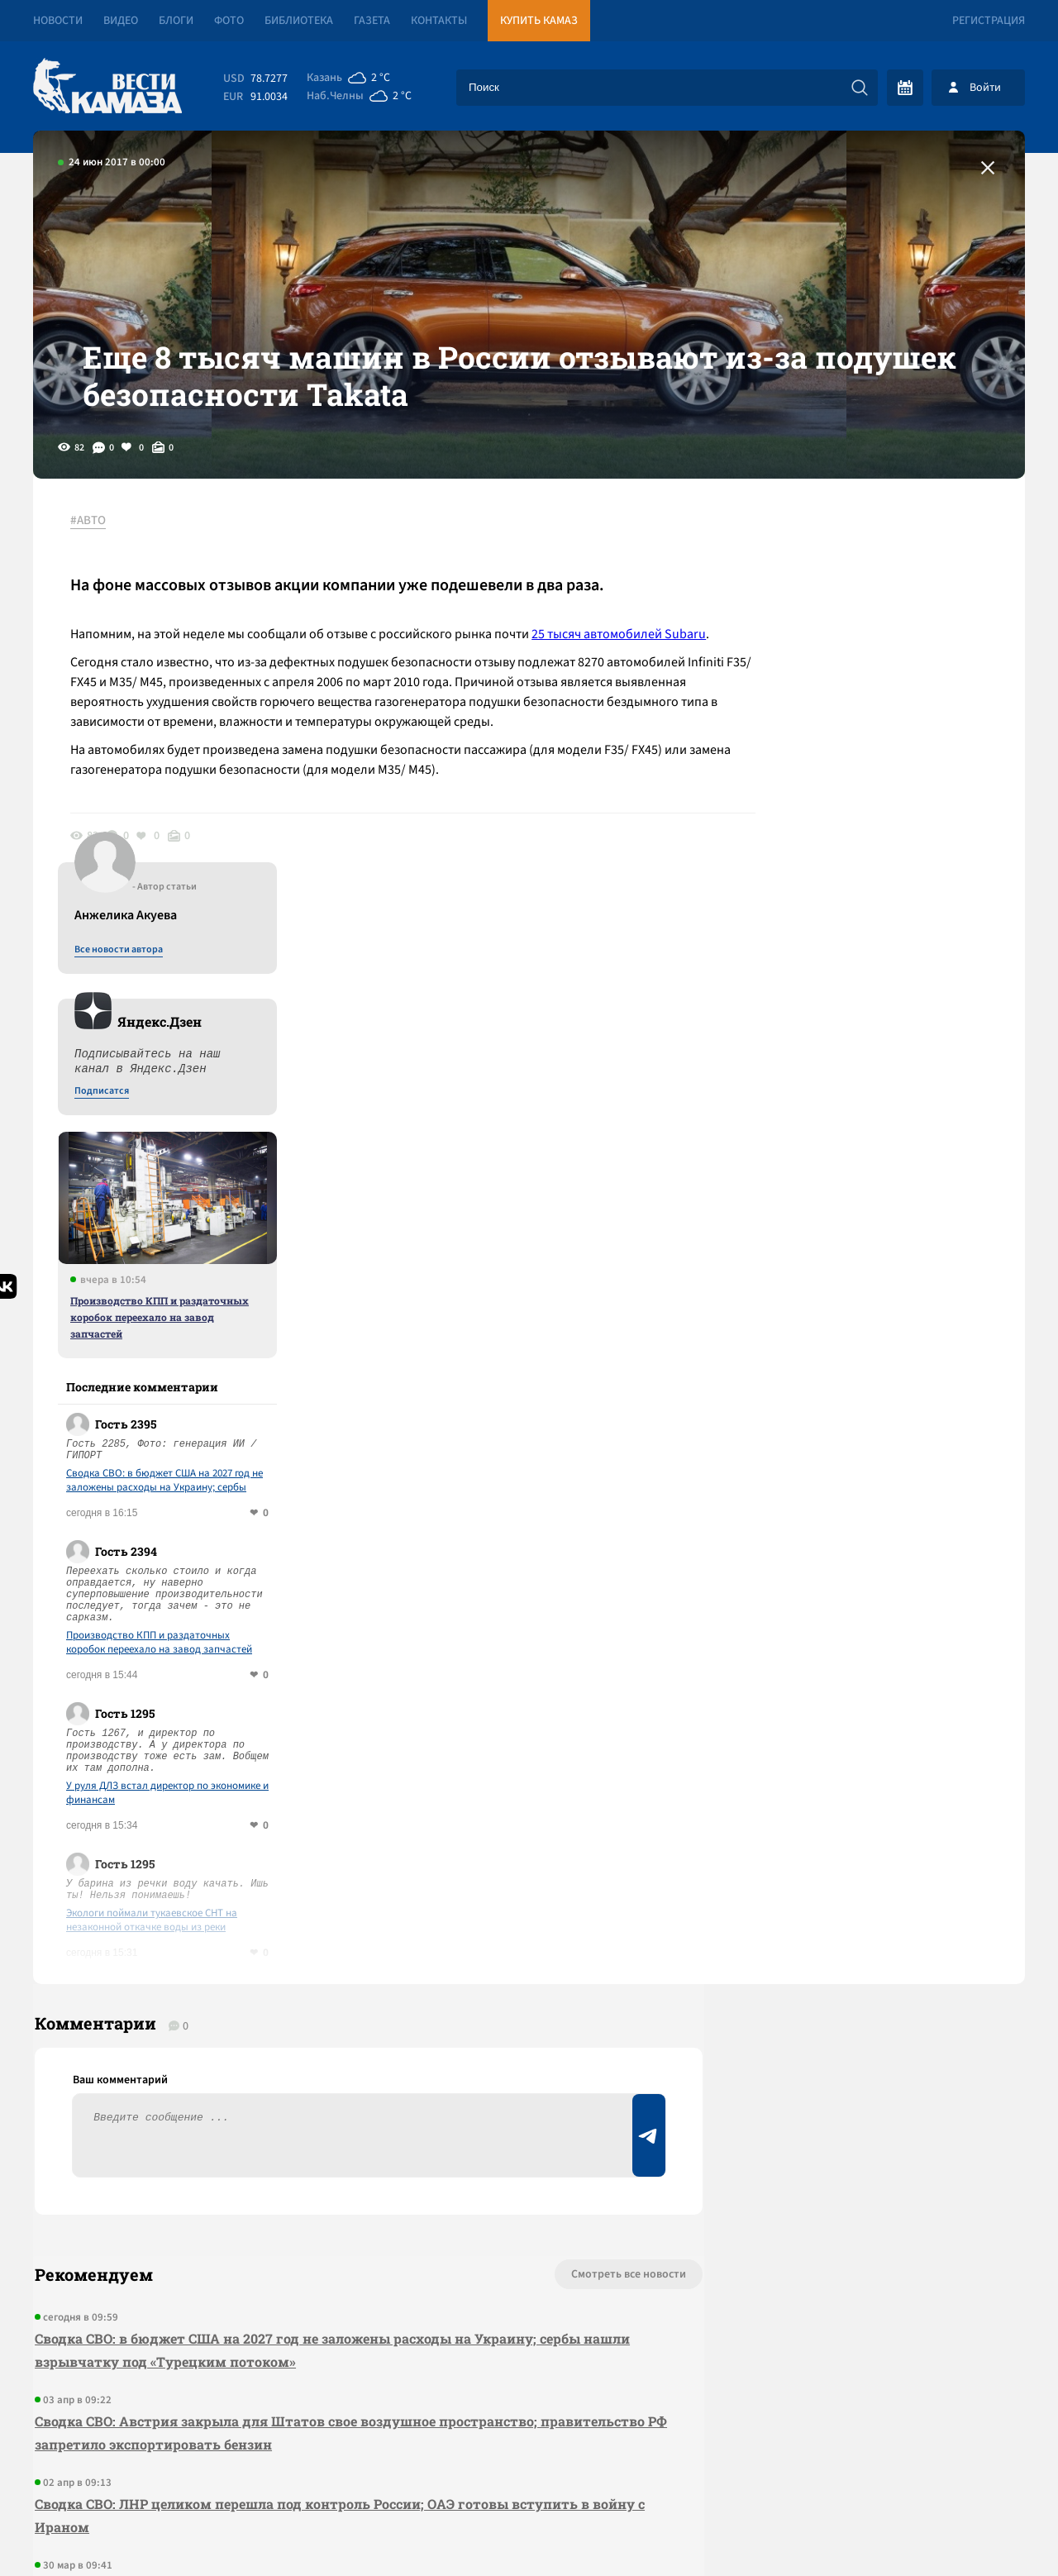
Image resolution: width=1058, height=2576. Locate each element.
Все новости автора (842, 563)
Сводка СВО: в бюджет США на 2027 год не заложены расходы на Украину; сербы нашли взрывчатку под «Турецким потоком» (887, 1094)
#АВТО (92, 545)
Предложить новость (861, 1949)
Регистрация (988, 20)
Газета (372, 20)
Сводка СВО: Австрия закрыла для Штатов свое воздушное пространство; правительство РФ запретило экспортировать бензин (338, 2053)
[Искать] (859, 87)
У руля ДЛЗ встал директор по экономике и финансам (890, 1406)
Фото (229, 20)
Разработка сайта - (961, 2529)
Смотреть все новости (579, 1895)
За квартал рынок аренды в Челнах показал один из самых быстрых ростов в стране (324, 2207)
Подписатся (825, 704)
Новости (58, 20)
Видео (120, 20)
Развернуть (529, 2466)
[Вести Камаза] (107, 87)
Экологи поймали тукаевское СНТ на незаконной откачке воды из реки (874, 1533)
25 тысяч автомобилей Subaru (623, 658)
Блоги (176, 20)
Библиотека (298, 20)
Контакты (439, 20)
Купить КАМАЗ (539, 20)
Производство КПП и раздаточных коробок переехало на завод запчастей (883, 930)
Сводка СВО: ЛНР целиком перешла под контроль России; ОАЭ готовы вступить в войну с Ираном (338, 2136)
